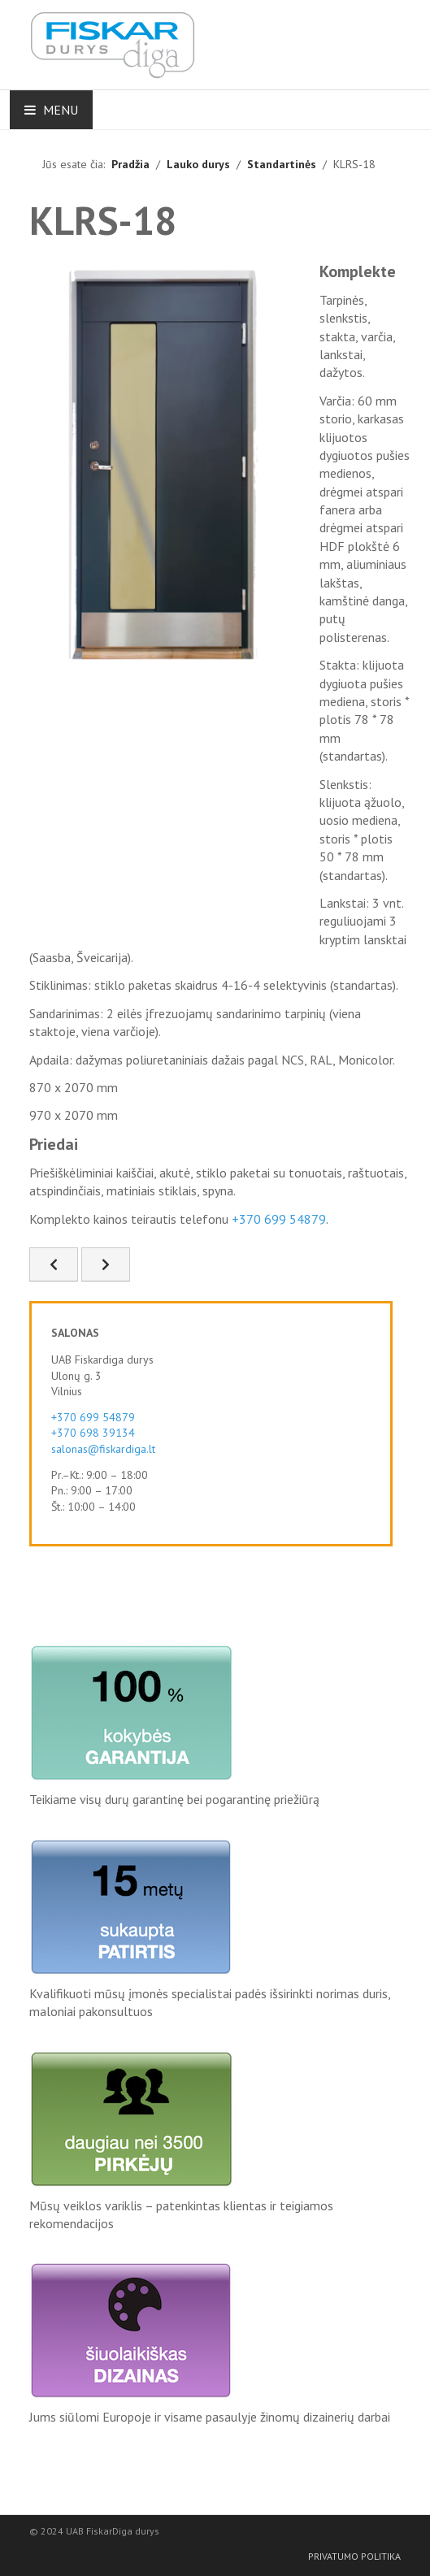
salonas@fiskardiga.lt (103, 1449)
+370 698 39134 (93, 1432)
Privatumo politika (354, 2556)
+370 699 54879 (279, 1219)
